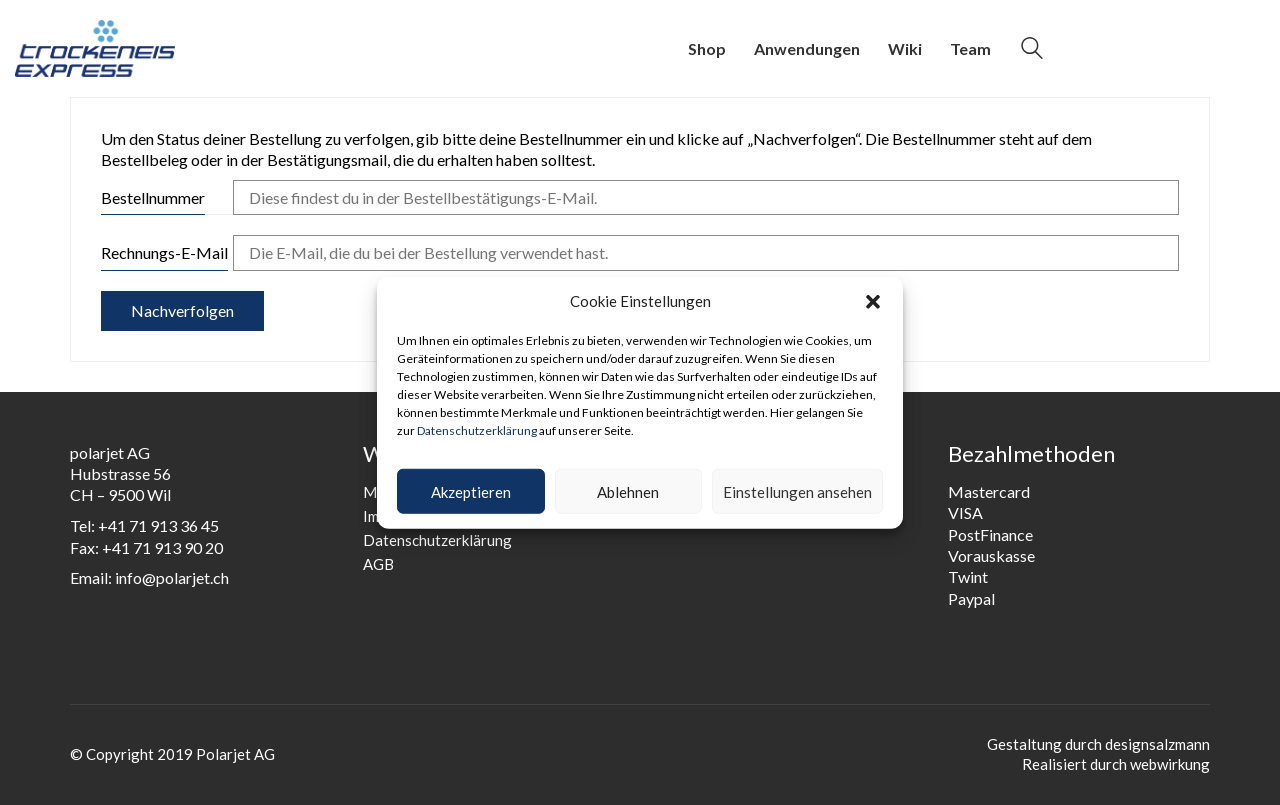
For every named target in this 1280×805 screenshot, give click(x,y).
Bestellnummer (153, 197)
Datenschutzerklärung (477, 429)
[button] (873, 301)
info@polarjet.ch (172, 577)
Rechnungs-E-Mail (164, 252)
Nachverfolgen (182, 310)
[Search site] (1032, 50)
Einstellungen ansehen (797, 491)
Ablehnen (628, 491)
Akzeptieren (471, 491)
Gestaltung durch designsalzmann (1098, 744)
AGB (378, 564)
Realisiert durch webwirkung (1116, 764)
